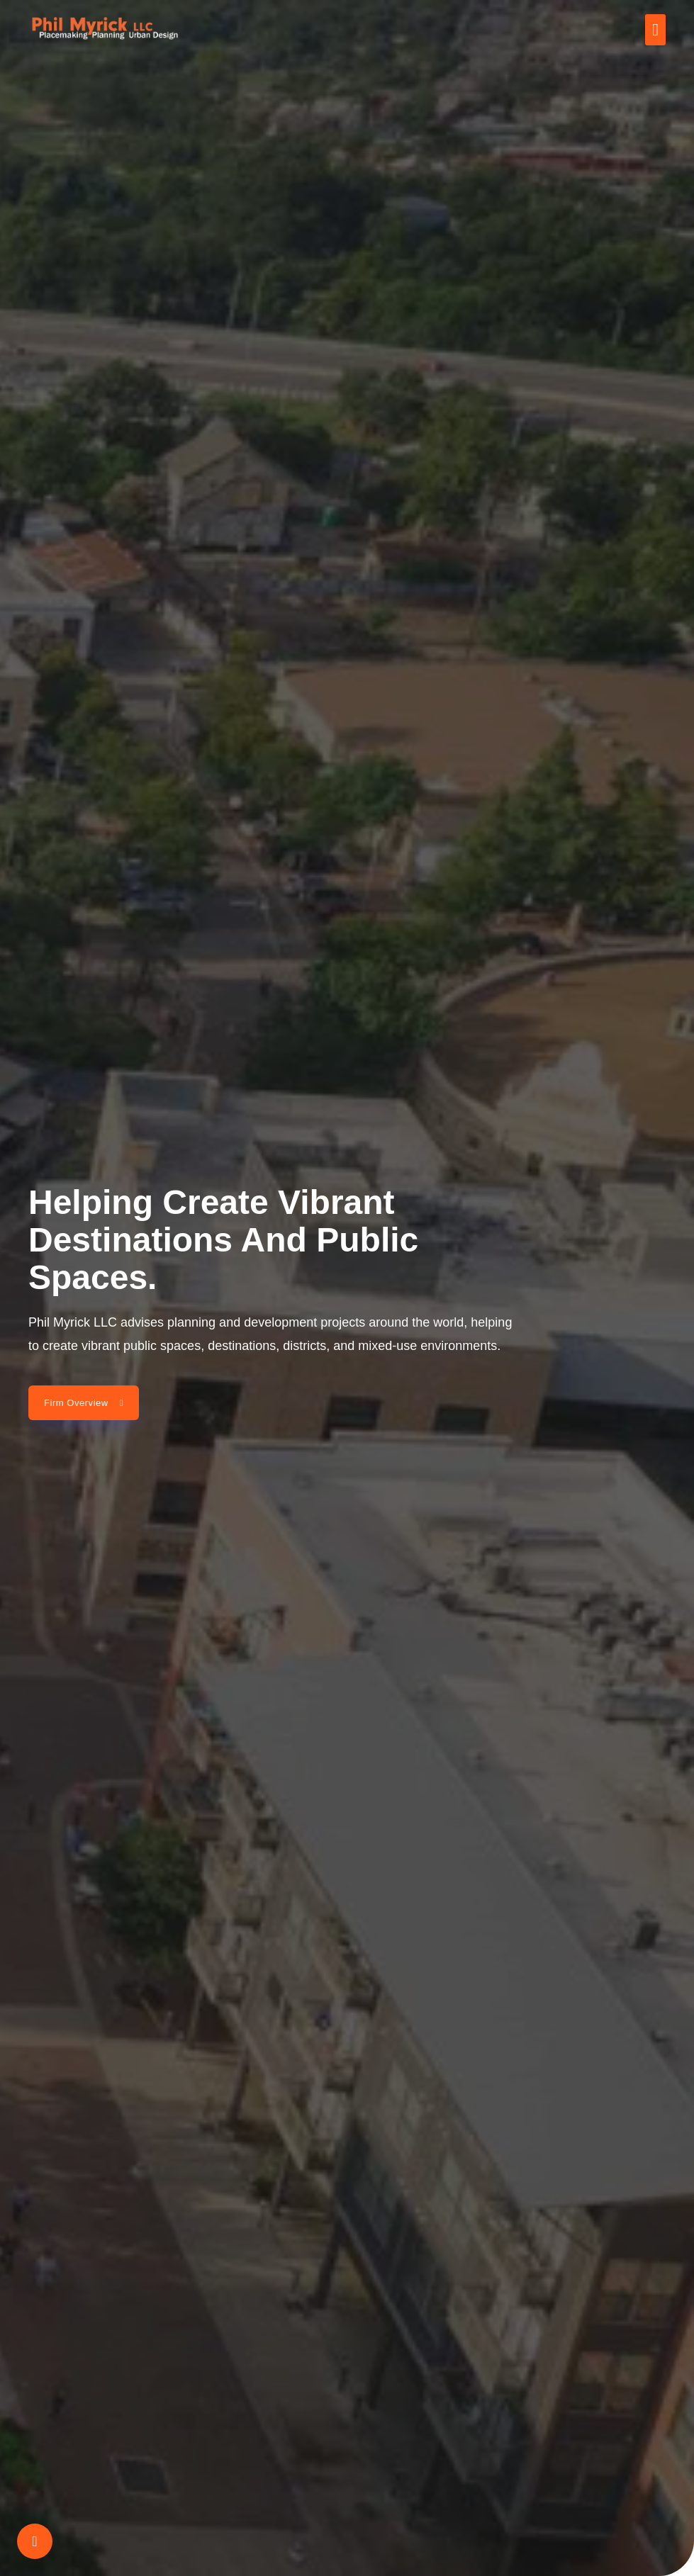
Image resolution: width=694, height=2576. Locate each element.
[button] (655, 29)
